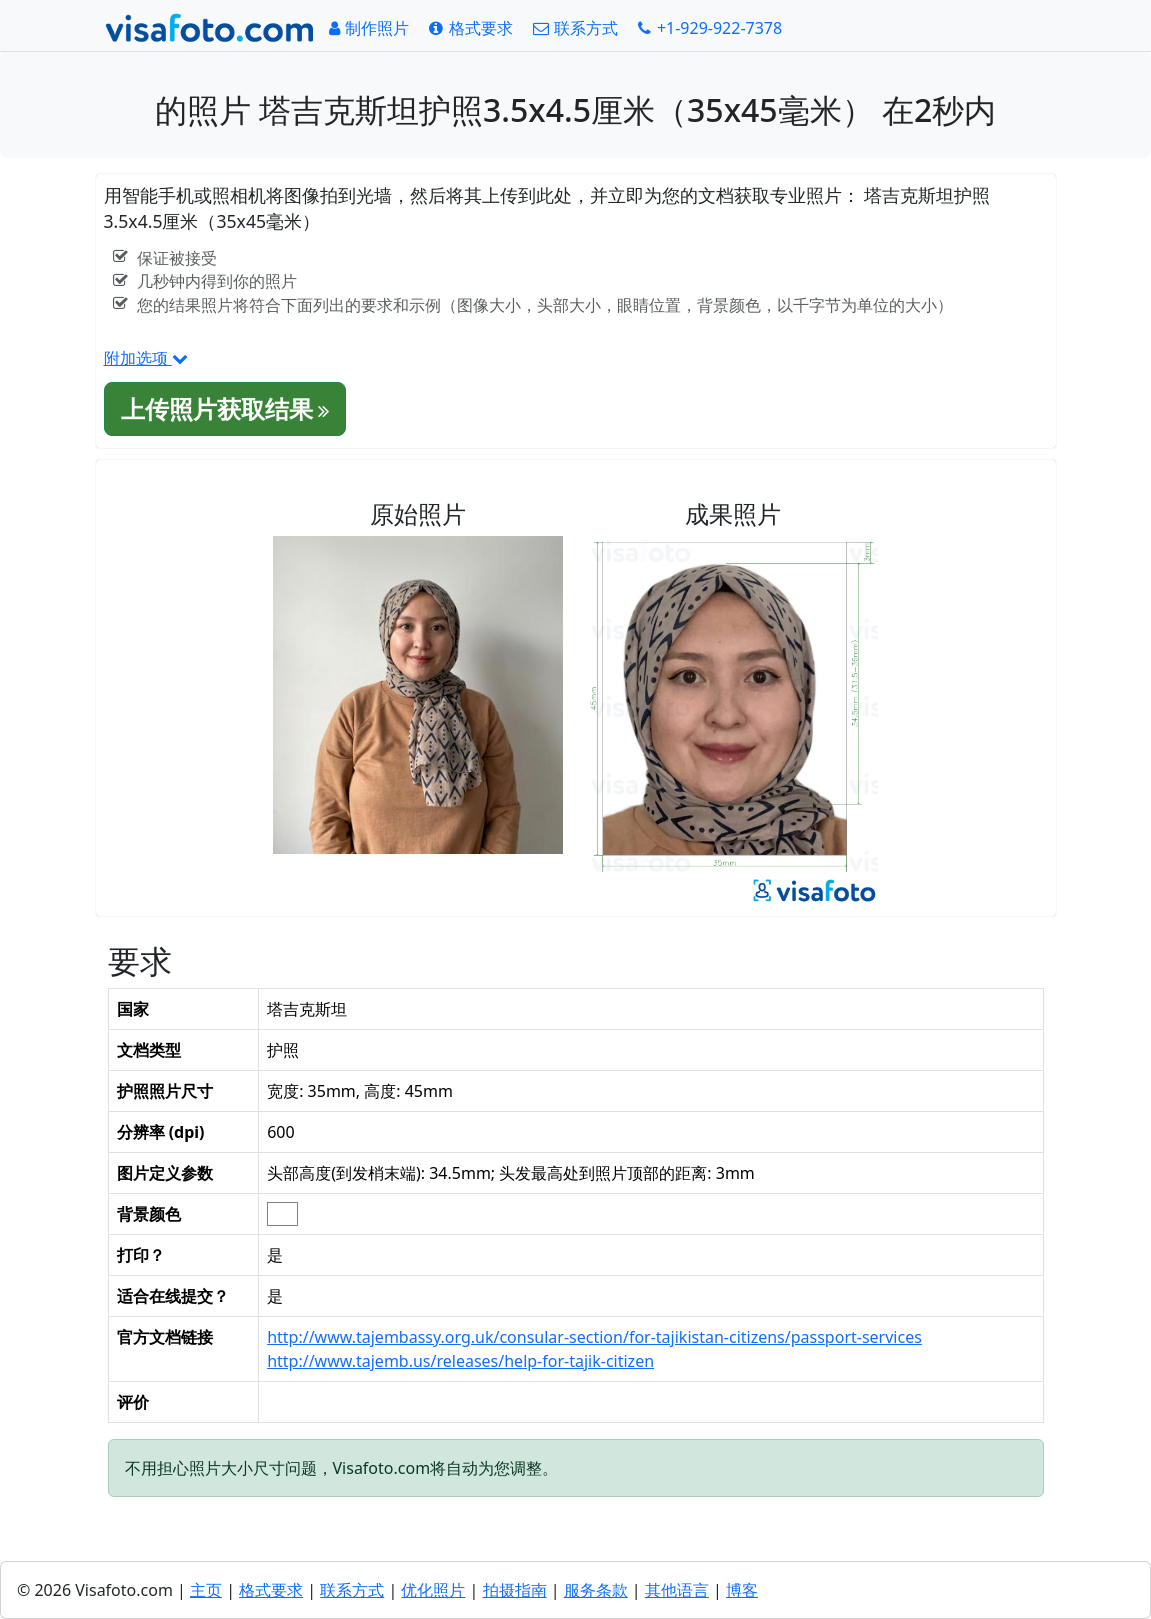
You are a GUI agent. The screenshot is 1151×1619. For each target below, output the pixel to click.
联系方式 (352, 1590)
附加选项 (146, 358)
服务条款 (596, 1590)
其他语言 (677, 1590)
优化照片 (433, 1590)
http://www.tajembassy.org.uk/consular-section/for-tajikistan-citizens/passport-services (594, 1337)
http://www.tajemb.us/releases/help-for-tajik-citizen (460, 1361)
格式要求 (271, 1590)
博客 (742, 1590)
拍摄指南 (515, 1590)
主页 (206, 1590)
